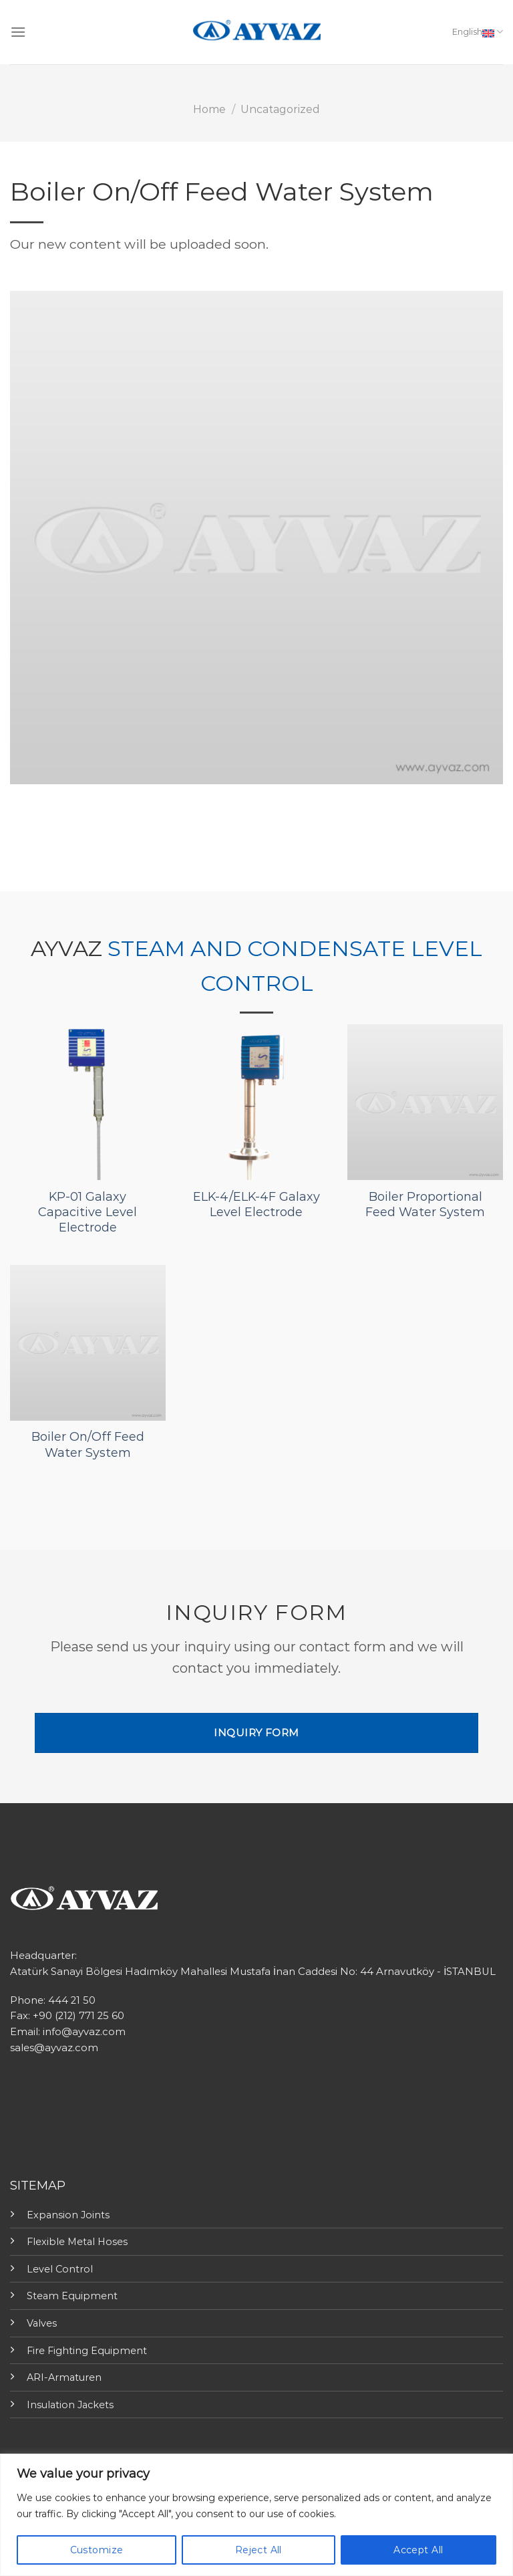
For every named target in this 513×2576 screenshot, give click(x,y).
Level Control (60, 2269)
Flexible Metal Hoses (77, 2242)
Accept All (418, 2550)
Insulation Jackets (70, 2405)
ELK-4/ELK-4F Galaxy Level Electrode (256, 1204)
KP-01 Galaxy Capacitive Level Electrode (87, 1212)
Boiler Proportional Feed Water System (425, 1204)
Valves (42, 2323)
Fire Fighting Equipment (87, 2351)
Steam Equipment (72, 2296)
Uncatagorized (280, 109)
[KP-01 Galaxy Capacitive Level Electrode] (88, 1102)
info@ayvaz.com (84, 2032)
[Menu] (18, 31)
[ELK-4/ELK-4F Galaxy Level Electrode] (256, 1102)
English (477, 31)
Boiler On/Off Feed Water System (87, 1444)
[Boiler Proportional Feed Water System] (425, 1102)
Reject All (258, 2550)
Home (209, 109)
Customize (97, 2550)
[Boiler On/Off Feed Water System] (88, 1343)
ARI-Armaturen (64, 2377)
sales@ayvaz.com (54, 2048)
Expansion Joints (68, 2215)
